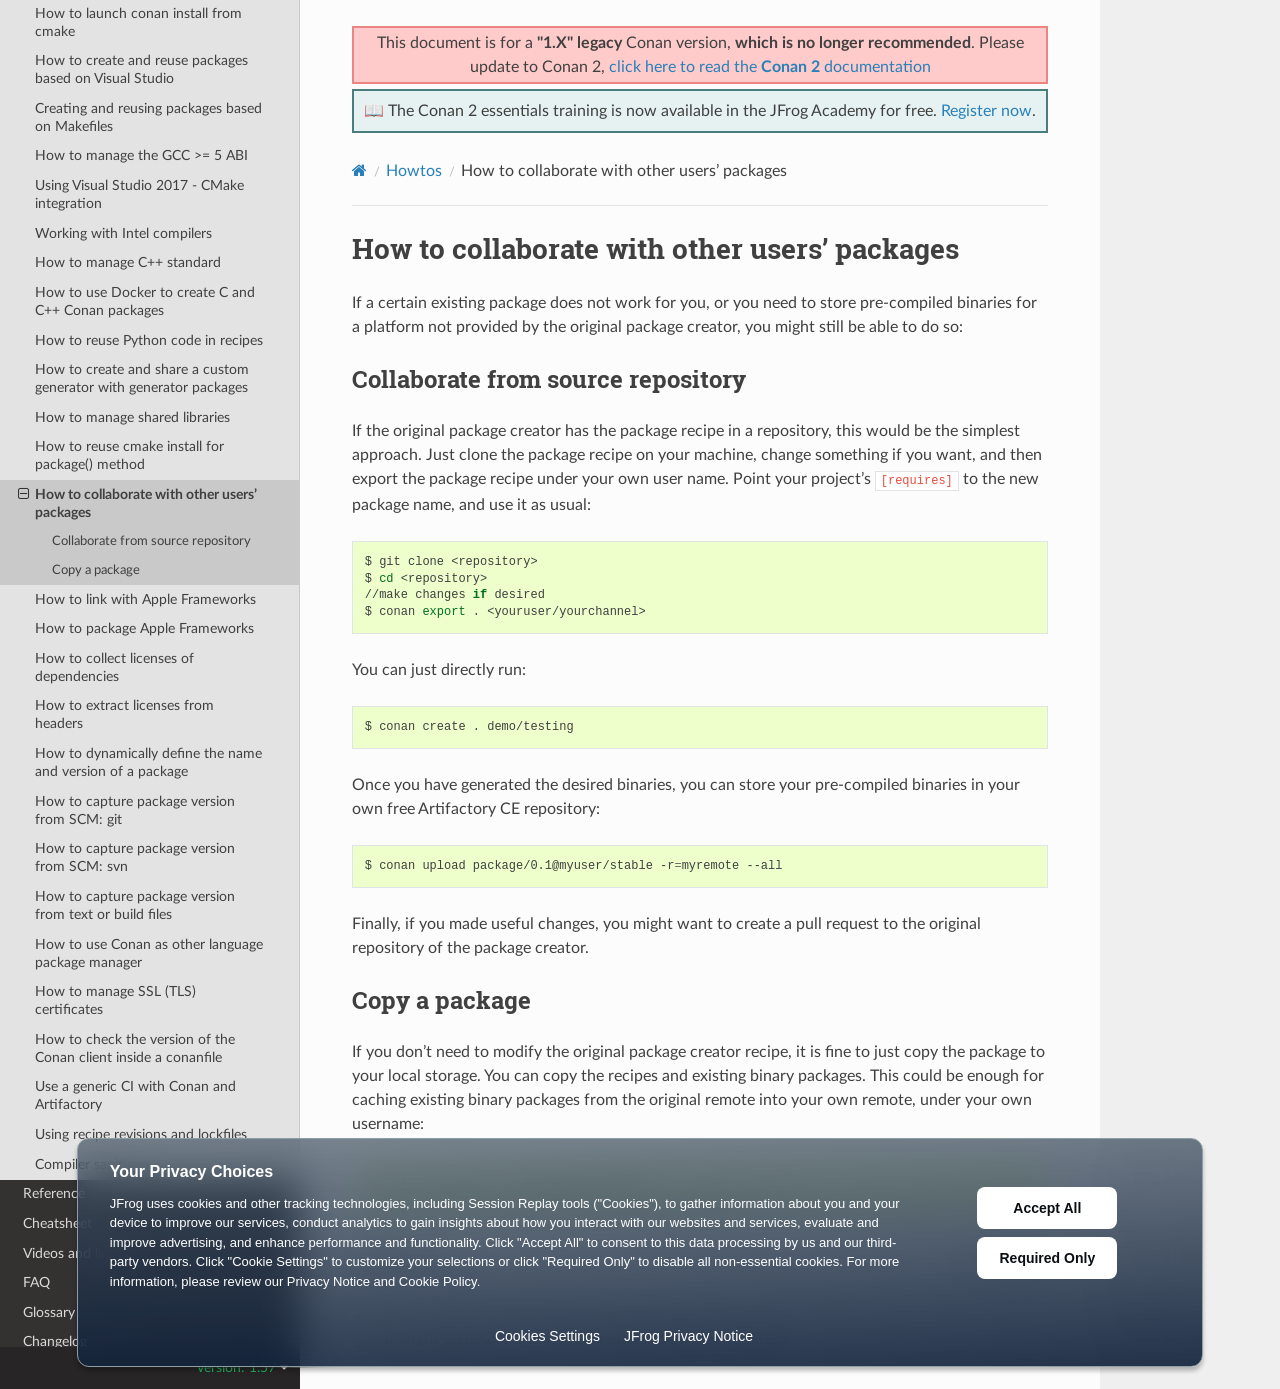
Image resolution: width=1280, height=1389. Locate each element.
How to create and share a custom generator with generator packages (142, 378)
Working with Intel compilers (123, 233)
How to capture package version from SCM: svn (135, 857)
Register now (986, 111)
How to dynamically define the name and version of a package (148, 762)
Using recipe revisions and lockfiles (141, 1134)
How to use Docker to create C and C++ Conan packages (145, 301)
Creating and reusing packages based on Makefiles (148, 117)
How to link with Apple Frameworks (145, 599)
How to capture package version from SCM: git (135, 810)
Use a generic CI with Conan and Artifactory (135, 1095)
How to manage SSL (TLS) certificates (115, 1000)
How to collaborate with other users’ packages (137, 503)
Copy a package (96, 570)
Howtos (414, 171)
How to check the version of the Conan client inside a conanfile (135, 1048)
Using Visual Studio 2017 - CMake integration (139, 194)
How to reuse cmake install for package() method (129, 455)
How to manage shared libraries (132, 417)
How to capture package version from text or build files (135, 905)
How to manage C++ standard (128, 262)
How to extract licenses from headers (124, 714)
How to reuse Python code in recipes (149, 340)
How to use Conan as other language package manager (149, 953)
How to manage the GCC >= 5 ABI (141, 155)
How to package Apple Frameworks (144, 628)
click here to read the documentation (770, 67)
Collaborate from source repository (151, 541)
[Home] (359, 170)
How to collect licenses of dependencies (114, 667)
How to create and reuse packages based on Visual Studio (141, 69)
